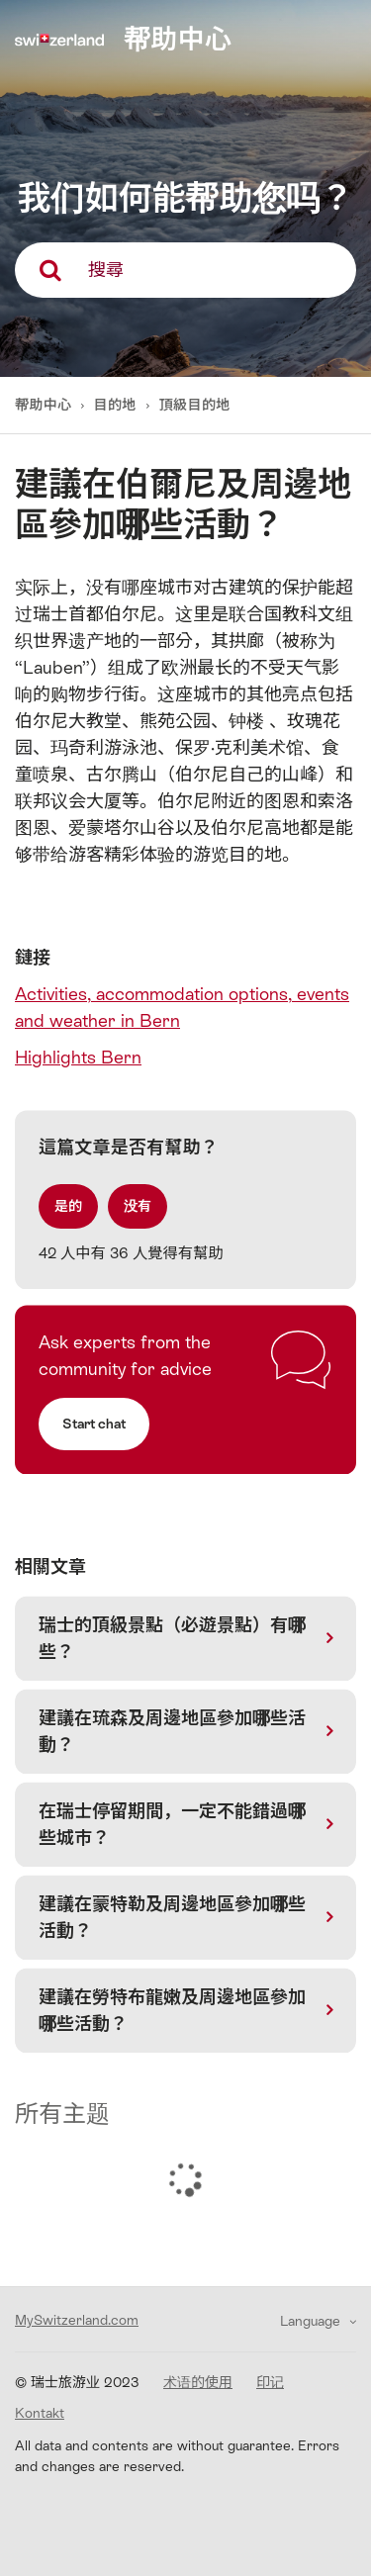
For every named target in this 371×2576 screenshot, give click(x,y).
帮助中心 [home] (178, 39)
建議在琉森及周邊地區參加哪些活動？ (172, 1731)
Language (312, 2321)
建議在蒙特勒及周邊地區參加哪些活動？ (172, 1917)
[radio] (68, 1206)
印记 (270, 2382)
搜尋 (106, 269)
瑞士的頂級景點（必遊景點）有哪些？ (172, 1638)
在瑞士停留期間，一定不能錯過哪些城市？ (172, 1824)
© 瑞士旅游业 (77, 2382)
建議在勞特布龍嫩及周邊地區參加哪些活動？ (172, 2010)
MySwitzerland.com (77, 2320)
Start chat (94, 1423)
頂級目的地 (195, 405)
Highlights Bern (78, 1057)
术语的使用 (197, 2382)
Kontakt (39, 2413)
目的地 (115, 405)
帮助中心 (45, 405)
